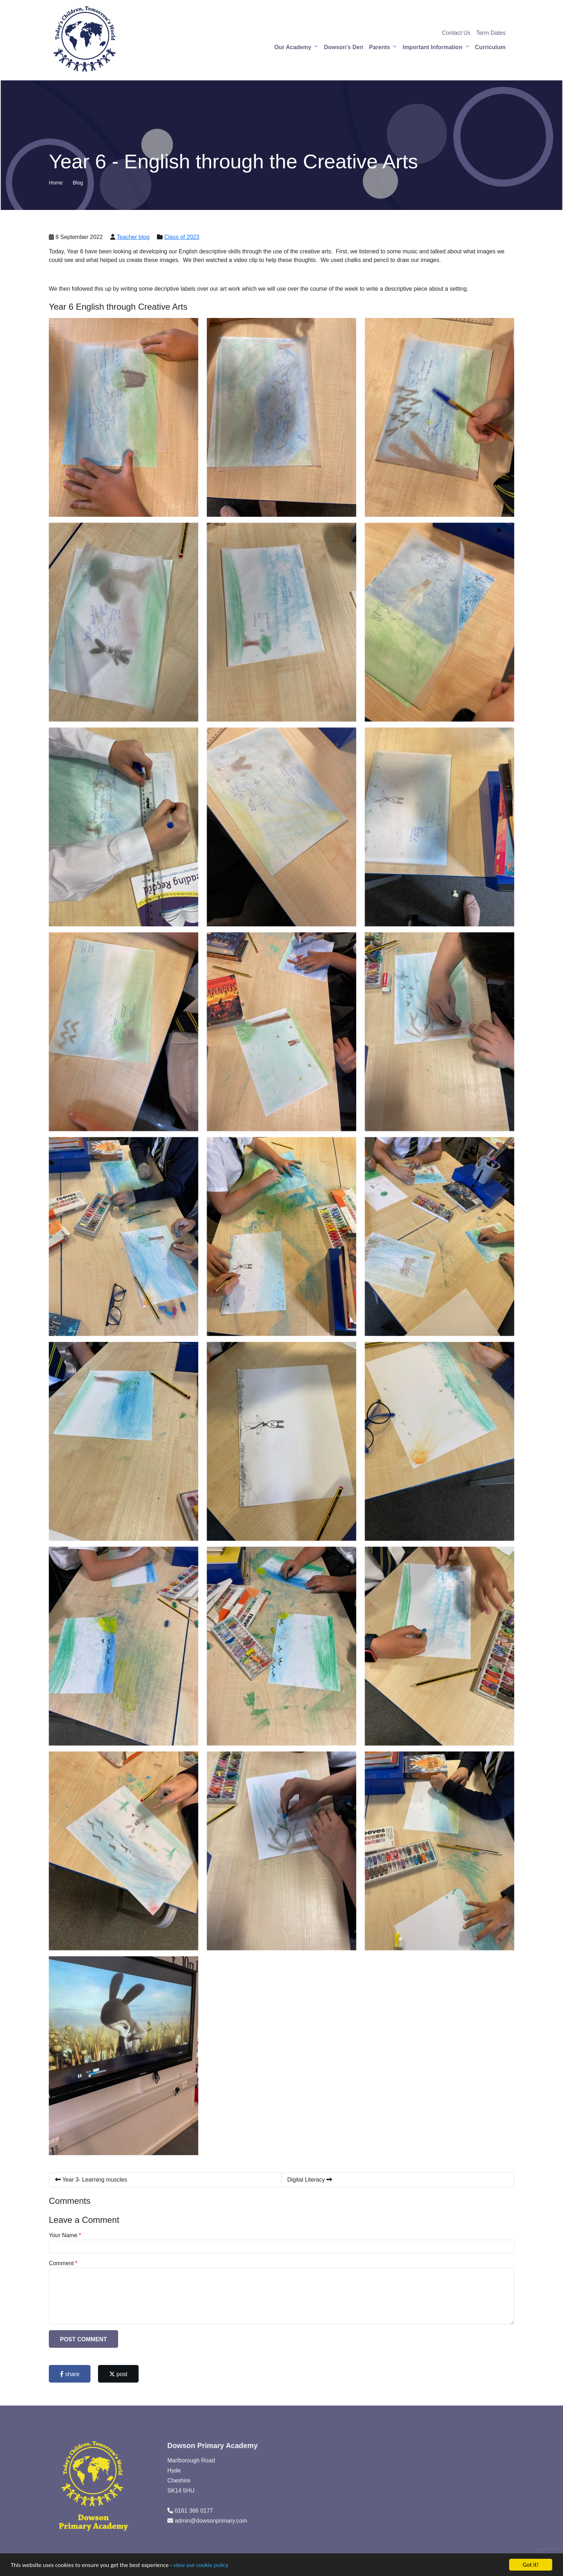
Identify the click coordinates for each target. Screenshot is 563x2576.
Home (55, 183)
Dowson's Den (343, 47)
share (69, 2374)
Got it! (531, 2564)
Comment (61, 2263)
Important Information (432, 47)
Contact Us (456, 33)
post (118, 2374)
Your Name (63, 2235)
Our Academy (292, 47)
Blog (78, 183)
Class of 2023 (181, 237)
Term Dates (491, 33)
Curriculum (490, 47)
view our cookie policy (200, 2565)
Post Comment (83, 2339)
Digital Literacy (309, 2180)
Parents (379, 47)
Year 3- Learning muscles (91, 2180)
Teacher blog (133, 237)
